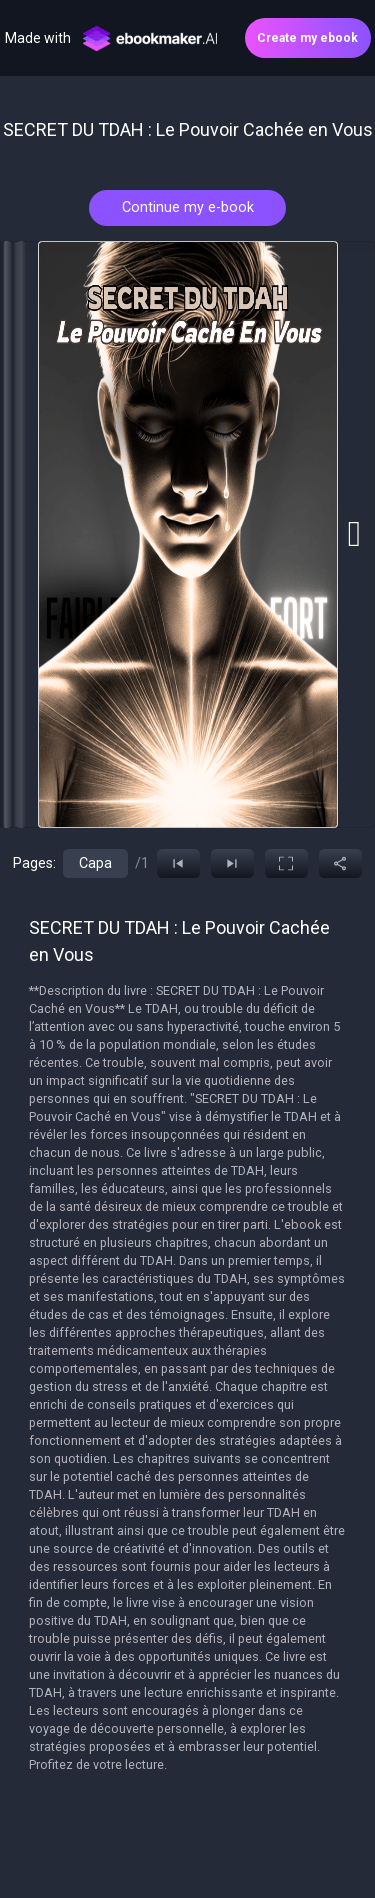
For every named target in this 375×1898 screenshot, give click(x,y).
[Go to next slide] (354, 534)
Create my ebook (307, 38)
